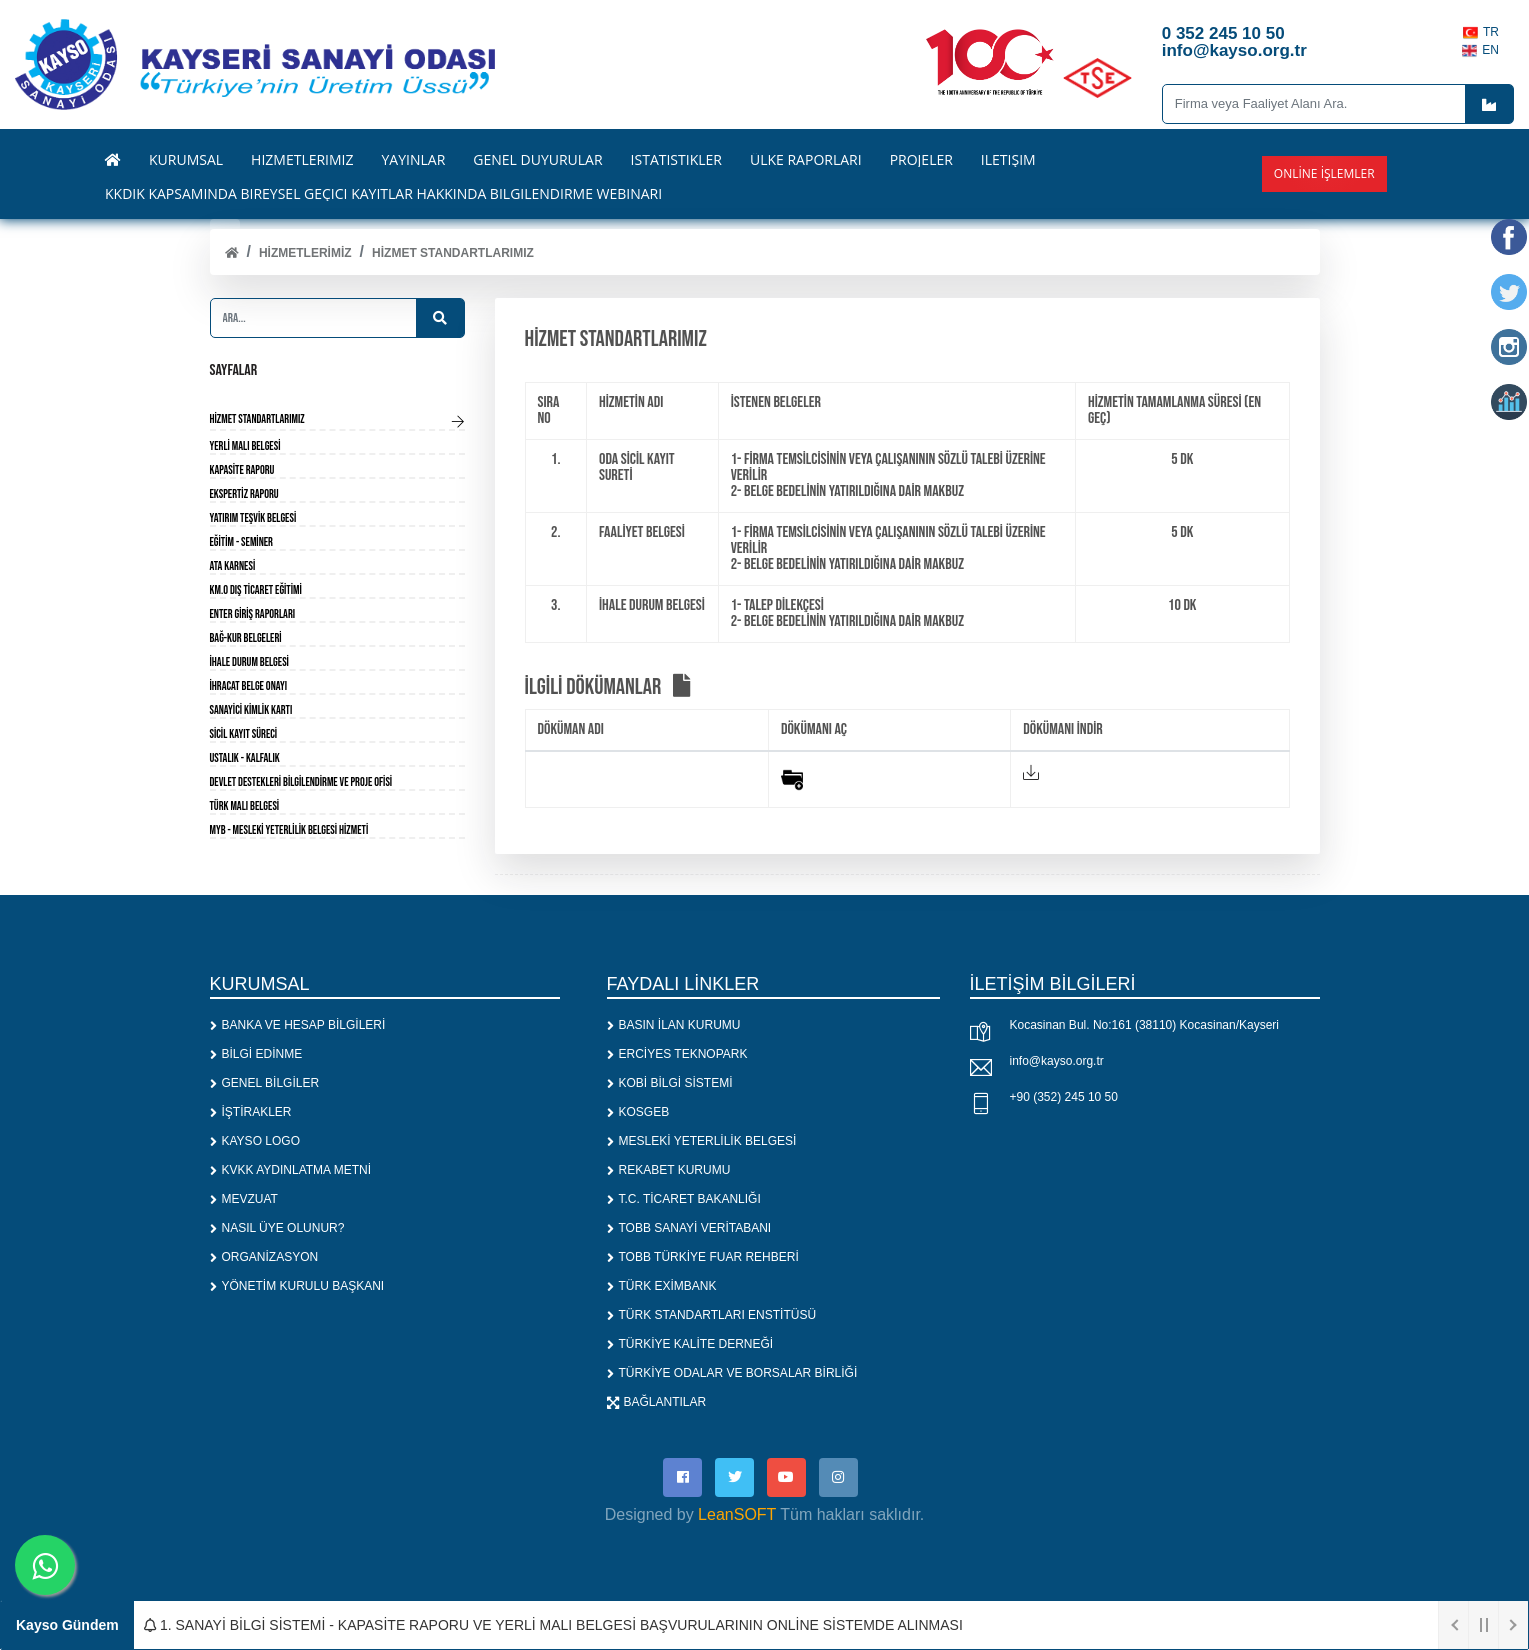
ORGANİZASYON (264, 1257)
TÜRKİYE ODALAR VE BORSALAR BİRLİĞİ (732, 1373)
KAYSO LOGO (255, 1141)
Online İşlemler (1324, 173)
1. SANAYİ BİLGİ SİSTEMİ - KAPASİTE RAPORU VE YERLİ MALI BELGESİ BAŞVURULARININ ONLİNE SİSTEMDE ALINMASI (553, 1625)
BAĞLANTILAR (657, 1402)
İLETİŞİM (1008, 160)
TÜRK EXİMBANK (662, 1286)
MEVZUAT (244, 1199)
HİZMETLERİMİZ (305, 253)
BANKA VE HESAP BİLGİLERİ (298, 1025)
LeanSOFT (737, 1515)
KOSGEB (638, 1112)
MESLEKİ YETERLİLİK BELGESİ (702, 1141)
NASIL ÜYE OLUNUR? (277, 1228)
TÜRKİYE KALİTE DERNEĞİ (690, 1344)
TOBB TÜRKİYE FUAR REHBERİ (703, 1257)
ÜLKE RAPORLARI (806, 160)
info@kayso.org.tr (1057, 1061)
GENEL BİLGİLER (265, 1083)
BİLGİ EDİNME (256, 1054)
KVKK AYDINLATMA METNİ (291, 1170)
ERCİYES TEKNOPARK (677, 1054)
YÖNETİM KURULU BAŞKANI (297, 1286)
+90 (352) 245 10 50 (1064, 1097)
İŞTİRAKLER (251, 1112)
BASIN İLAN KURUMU (674, 1025)
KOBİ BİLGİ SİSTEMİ (670, 1083)
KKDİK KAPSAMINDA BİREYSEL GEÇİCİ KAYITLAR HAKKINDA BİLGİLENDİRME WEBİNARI (383, 194)
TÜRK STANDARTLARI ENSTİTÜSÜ (712, 1315)
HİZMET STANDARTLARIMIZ (453, 253)
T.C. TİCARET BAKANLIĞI (684, 1199)
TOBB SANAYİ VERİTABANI (689, 1228)
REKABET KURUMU (669, 1170)
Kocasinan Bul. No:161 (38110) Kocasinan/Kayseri (1145, 1025)
